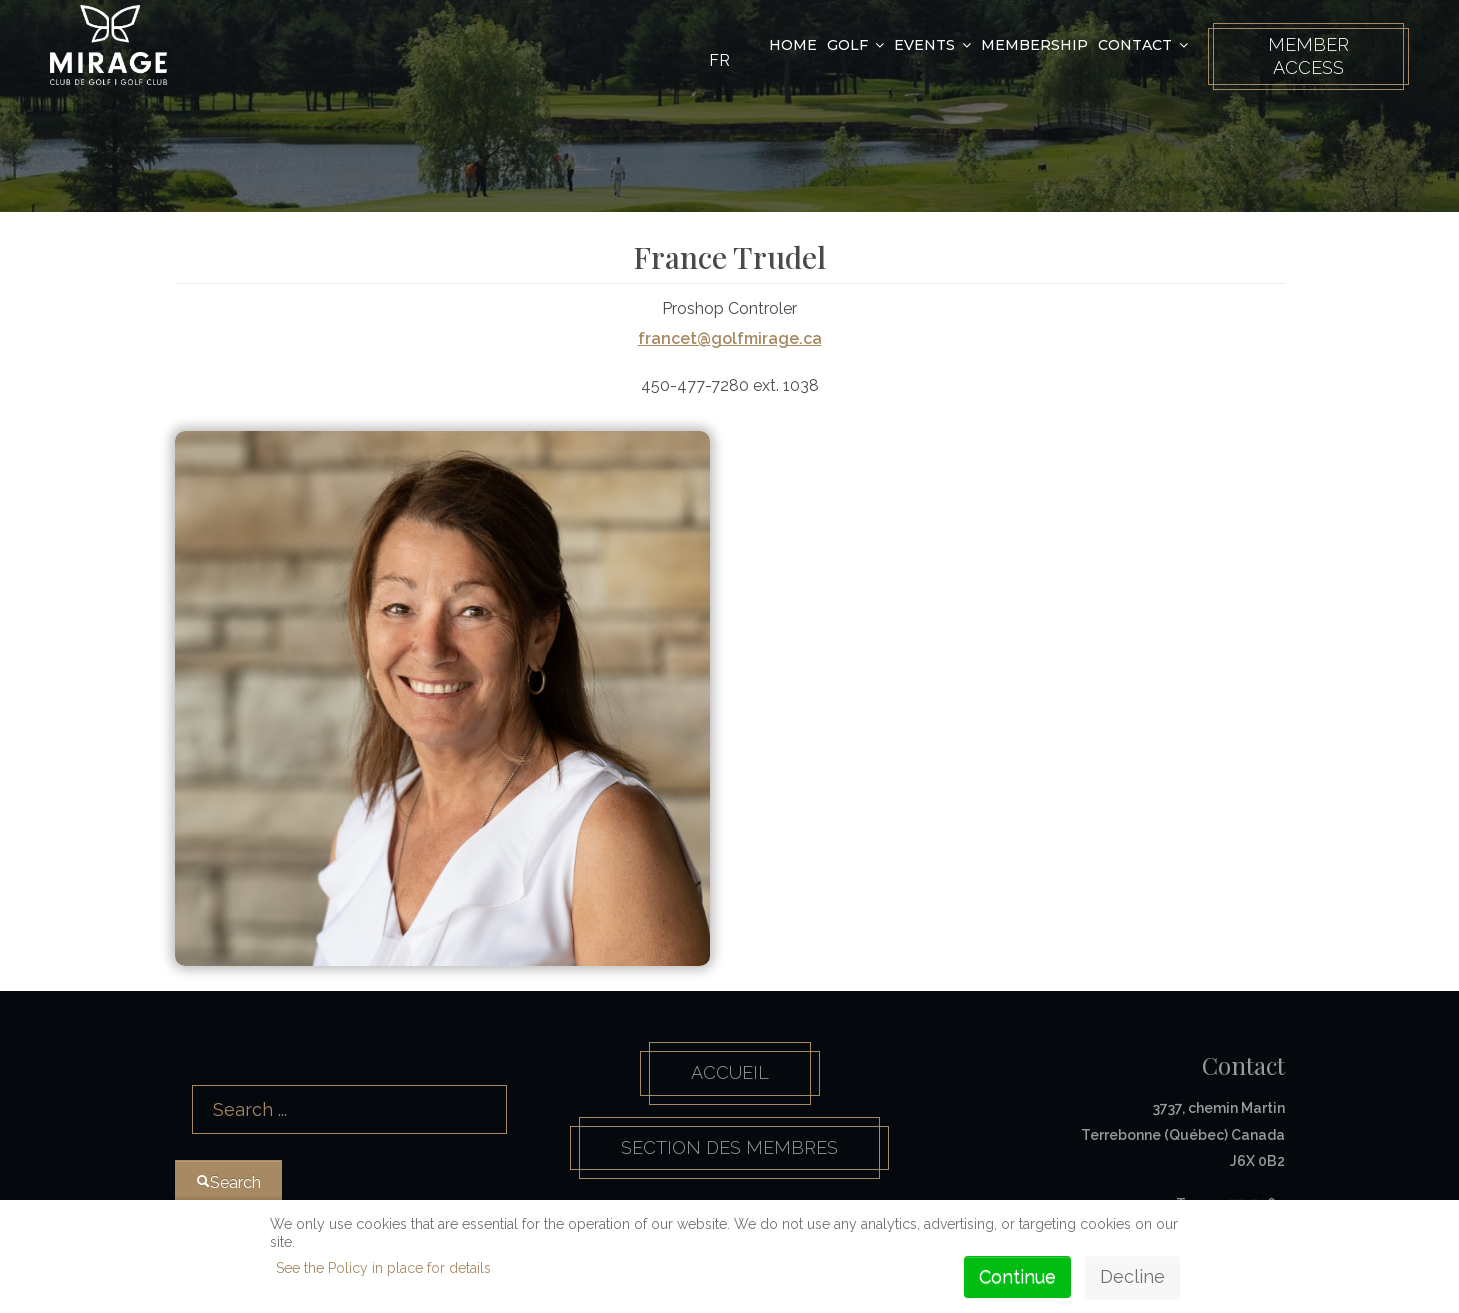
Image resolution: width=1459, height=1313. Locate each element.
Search (175, 1058)
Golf (847, 45)
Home (793, 45)
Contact (1135, 45)
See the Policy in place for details (383, 1268)
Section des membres (729, 1147)
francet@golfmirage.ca (730, 338)
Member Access (1308, 56)
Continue (1017, 1276)
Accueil (730, 1072)
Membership (1034, 45)
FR (719, 60)
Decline (1132, 1276)
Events (924, 45)
